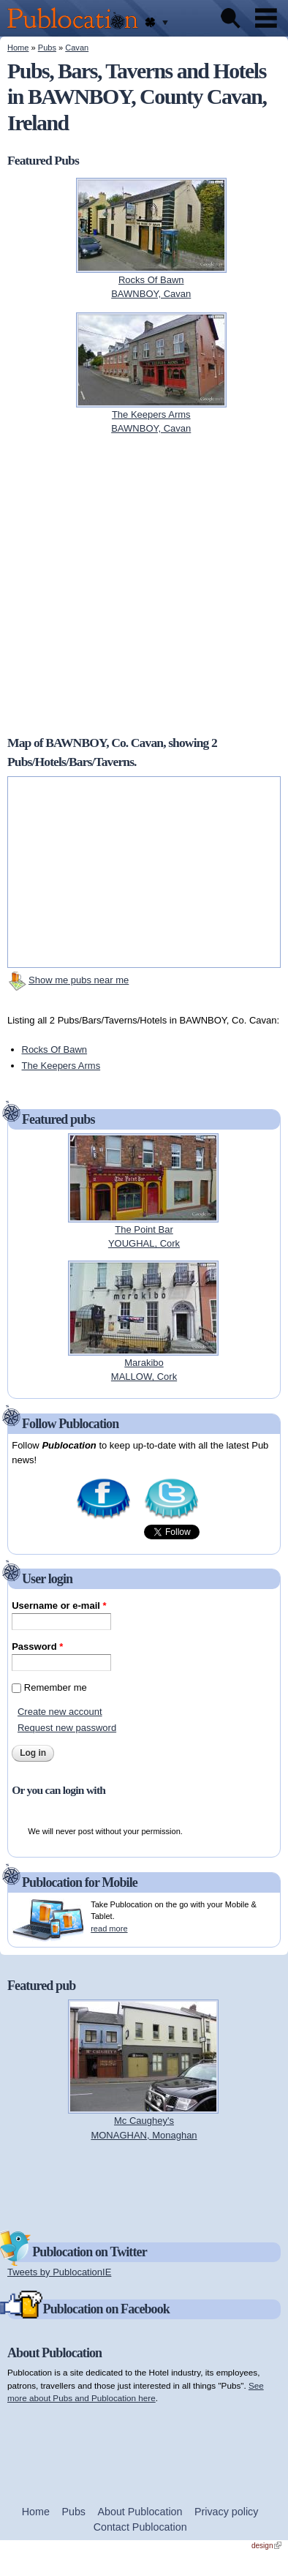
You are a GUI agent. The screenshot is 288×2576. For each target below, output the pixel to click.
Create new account (60, 1711)
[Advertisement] (144, 2185)
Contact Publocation (140, 2527)
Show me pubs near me (79, 980)
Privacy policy (226, 2511)
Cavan (76, 47)
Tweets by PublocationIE (59, 2272)
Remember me (55, 1687)
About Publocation (139, 2511)
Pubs (47, 47)
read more (109, 1928)
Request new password (67, 1727)
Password (37, 1646)
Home (18, 47)
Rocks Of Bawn (55, 1049)
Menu (266, 18)
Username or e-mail (59, 1605)
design (266, 2546)
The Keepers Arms (61, 1065)
